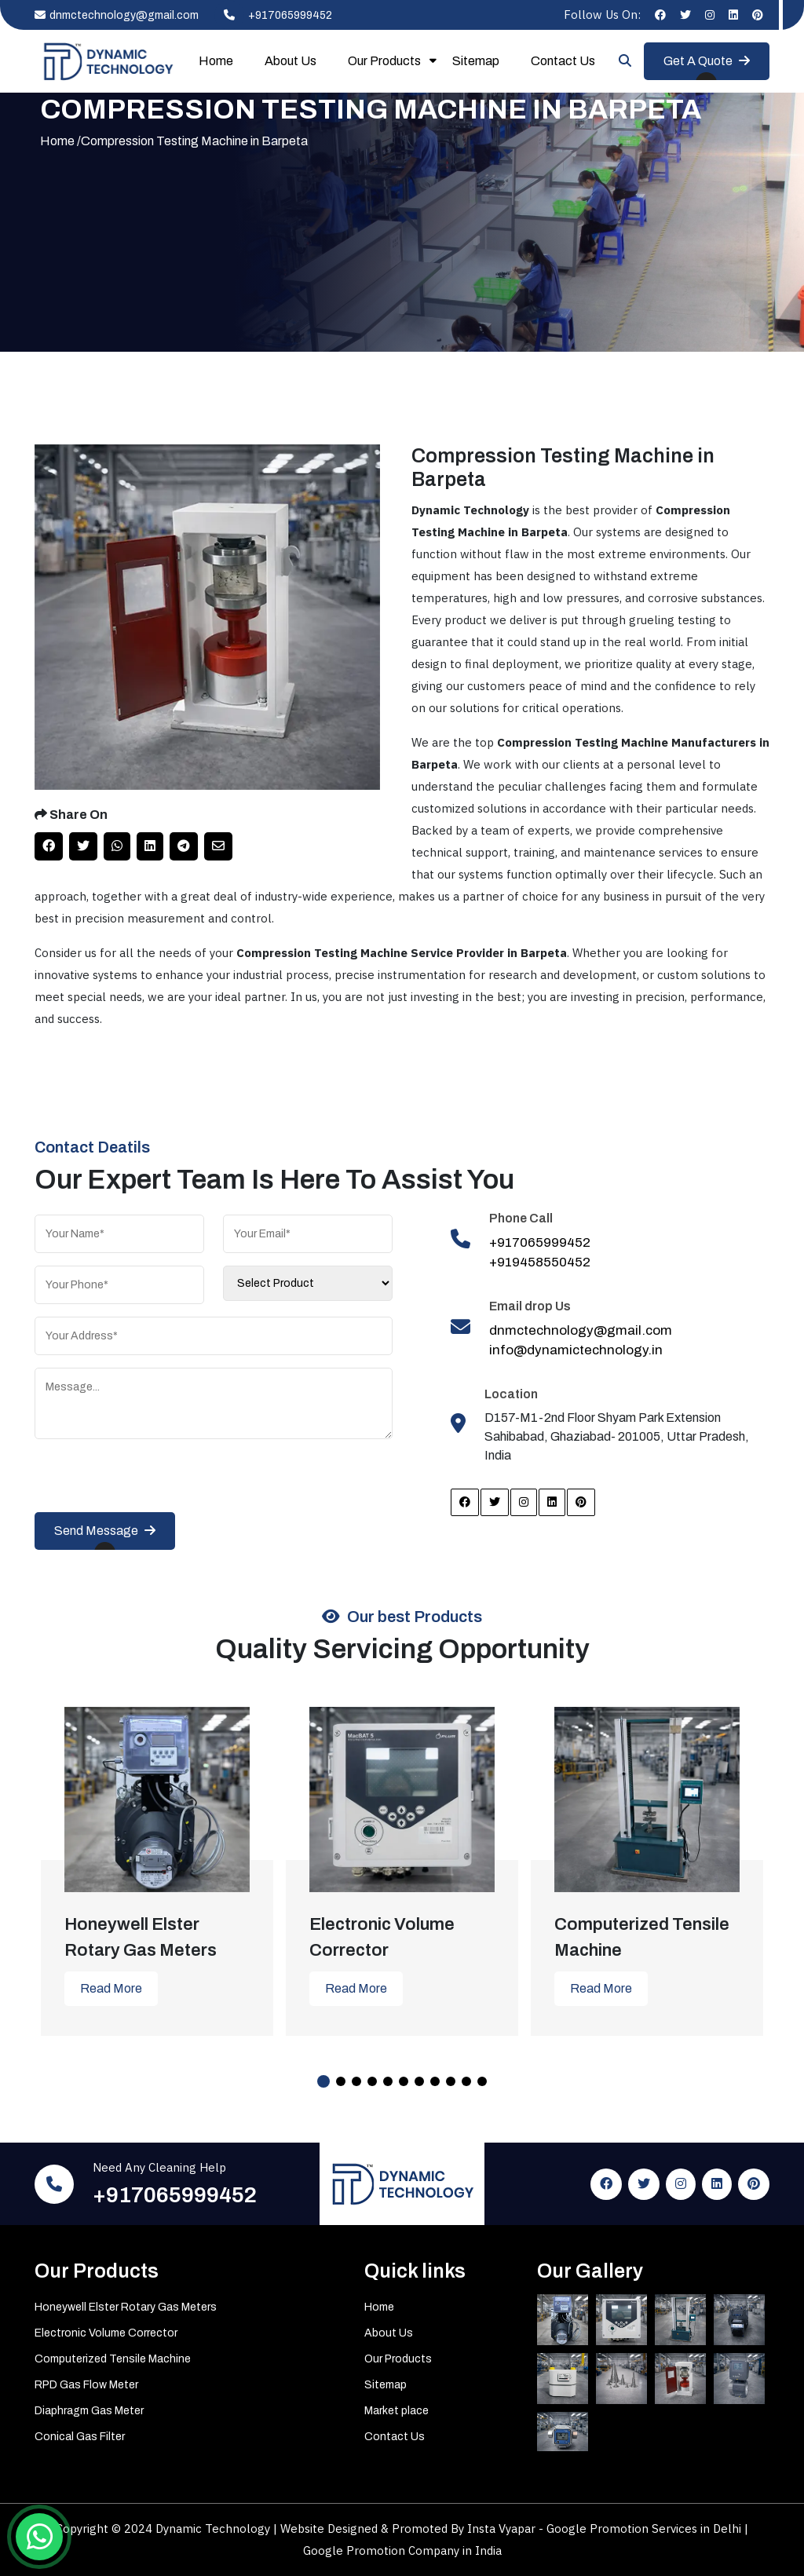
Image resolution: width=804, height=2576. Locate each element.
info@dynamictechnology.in (576, 1350)
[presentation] (154, 1481)
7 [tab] (419, 2081)
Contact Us (563, 61)
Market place (396, 2411)
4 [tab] (372, 2081)
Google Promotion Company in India (402, 2550)
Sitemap (475, 61)
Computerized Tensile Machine (113, 2359)
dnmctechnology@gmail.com (117, 15)
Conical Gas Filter (80, 2437)
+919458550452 (539, 1262)
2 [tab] (340, 2081)
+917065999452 (273, 15)
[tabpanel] (157, 1859)
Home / (60, 141)
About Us (290, 61)
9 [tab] (450, 2081)
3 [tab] (356, 2081)
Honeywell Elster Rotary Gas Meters (126, 2307)
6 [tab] (403, 2081)
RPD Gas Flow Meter (86, 2385)
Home (216, 61)
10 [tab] (466, 2081)
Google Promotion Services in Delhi (645, 2528)
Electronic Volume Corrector (106, 2333)
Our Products (384, 61)
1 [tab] (323, 2081)
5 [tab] (388, 2081)
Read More (111, 1988)
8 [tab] (435, 2081)
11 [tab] (482, 2081)
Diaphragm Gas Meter (89, 2411)
